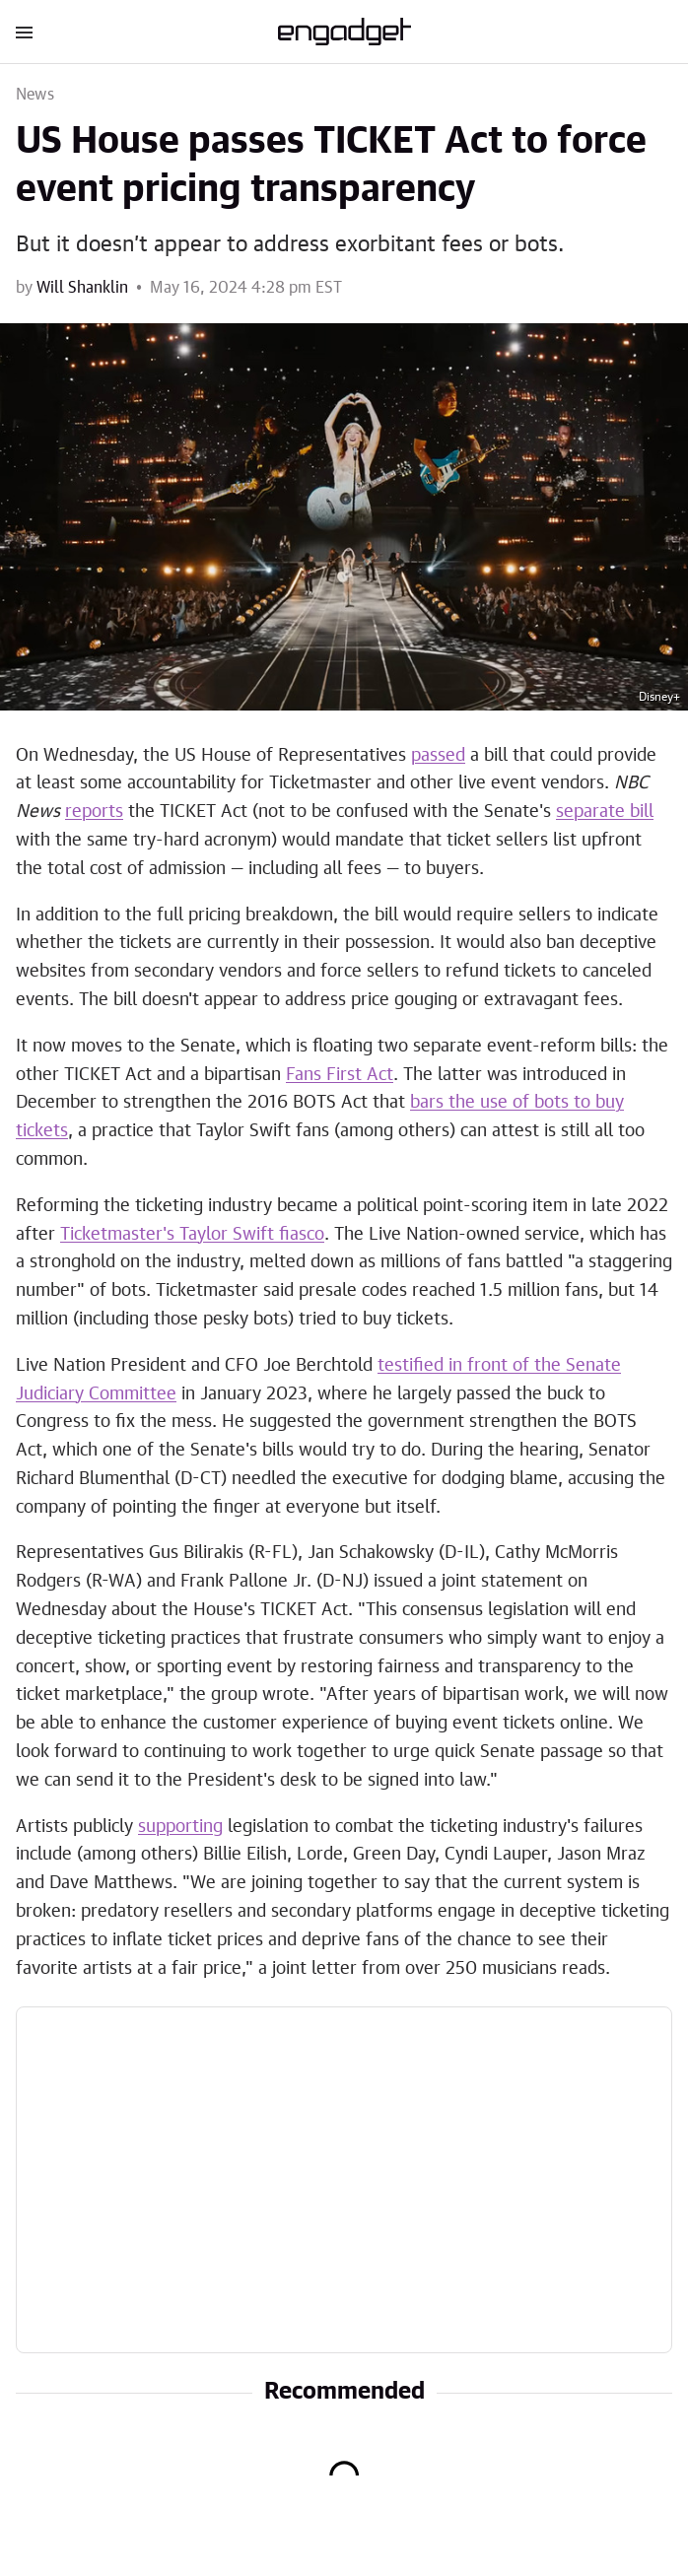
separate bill (605, 812)
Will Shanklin (82, 288)
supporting (180, 1827)
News (35, 94)
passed (438, 756)
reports (94, 812)
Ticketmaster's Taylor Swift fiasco (192, 1235)
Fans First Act (339, 1075)
